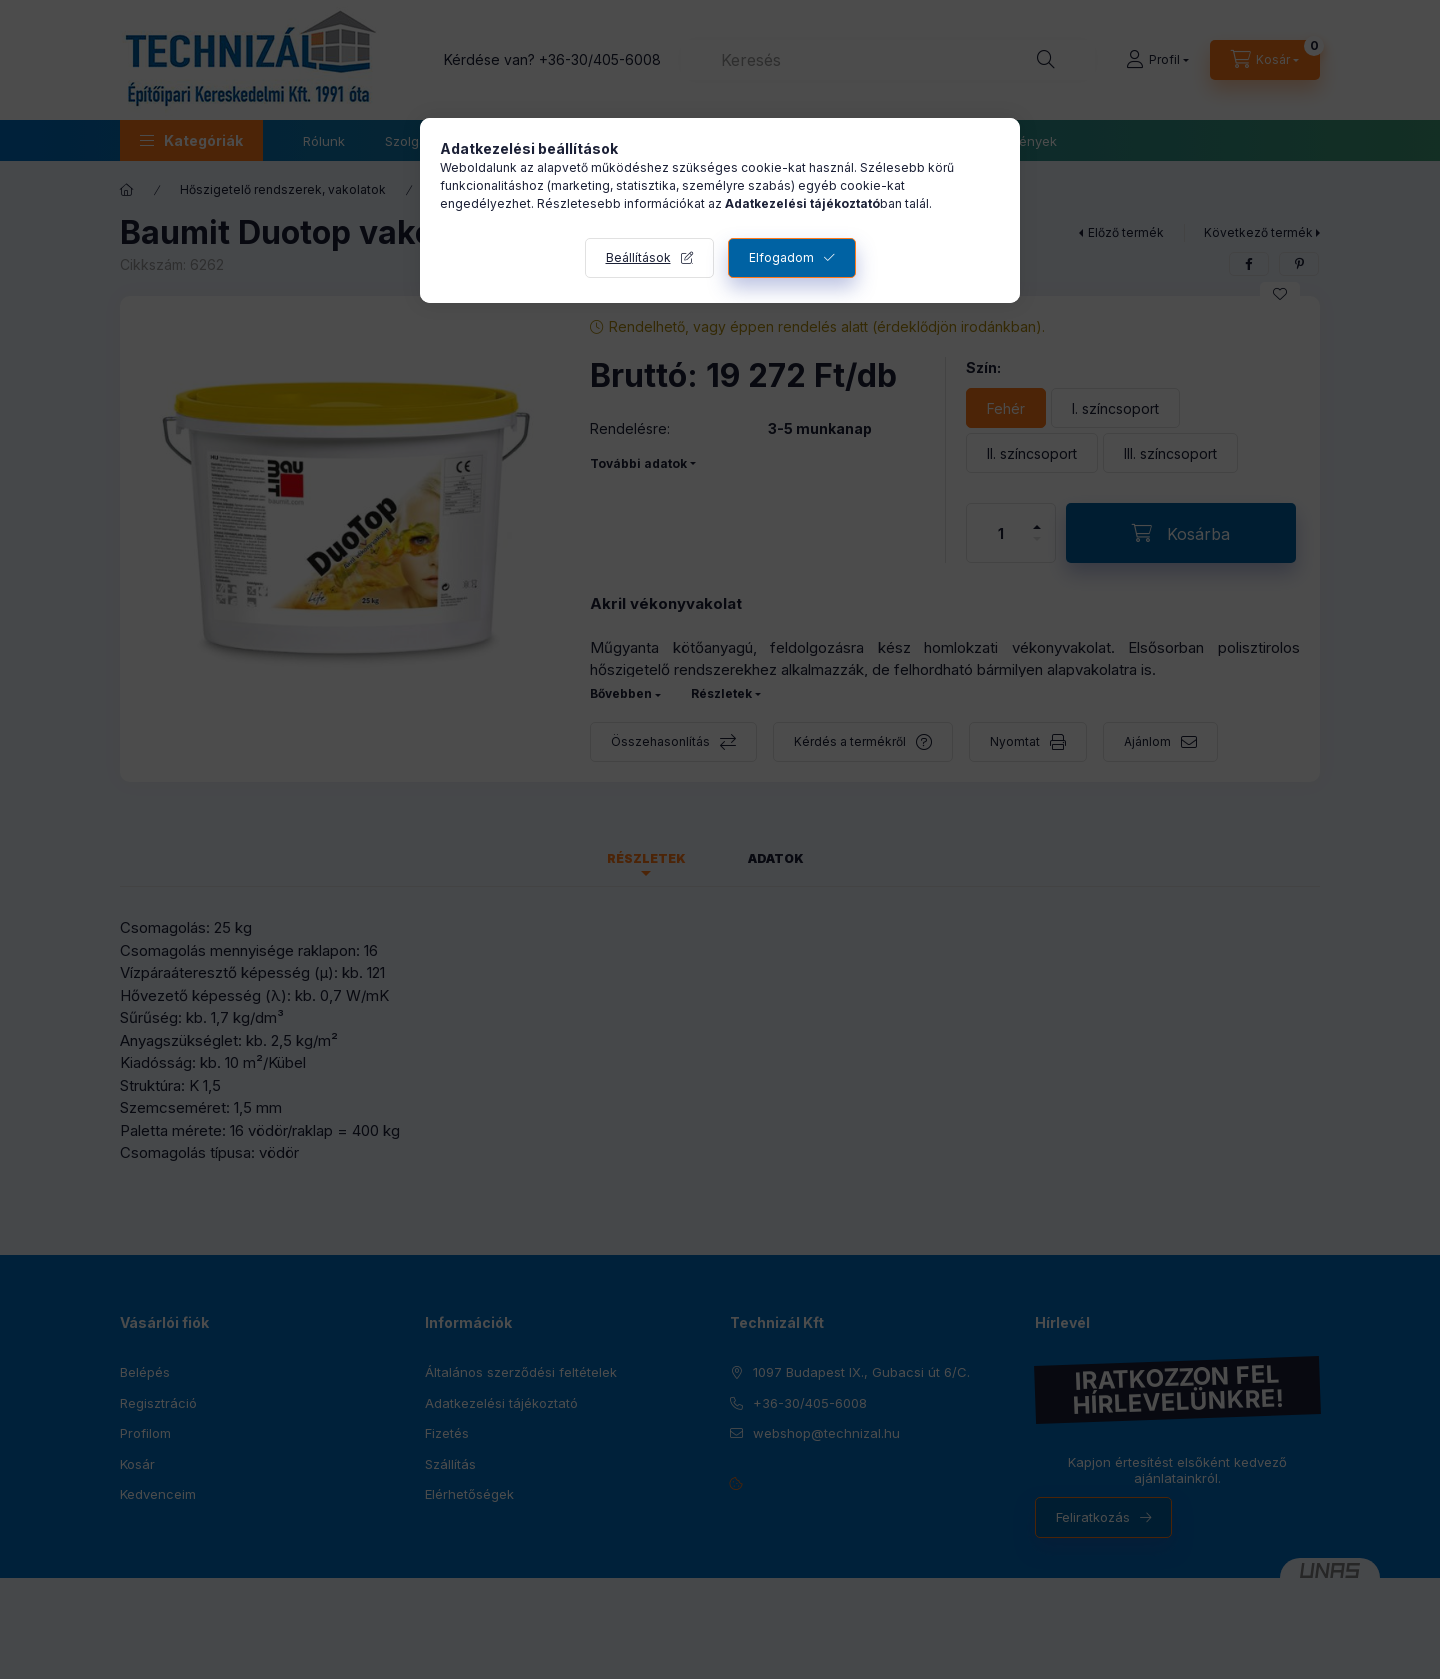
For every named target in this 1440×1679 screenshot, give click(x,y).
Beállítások (638, 257)
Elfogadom (781, 257)
